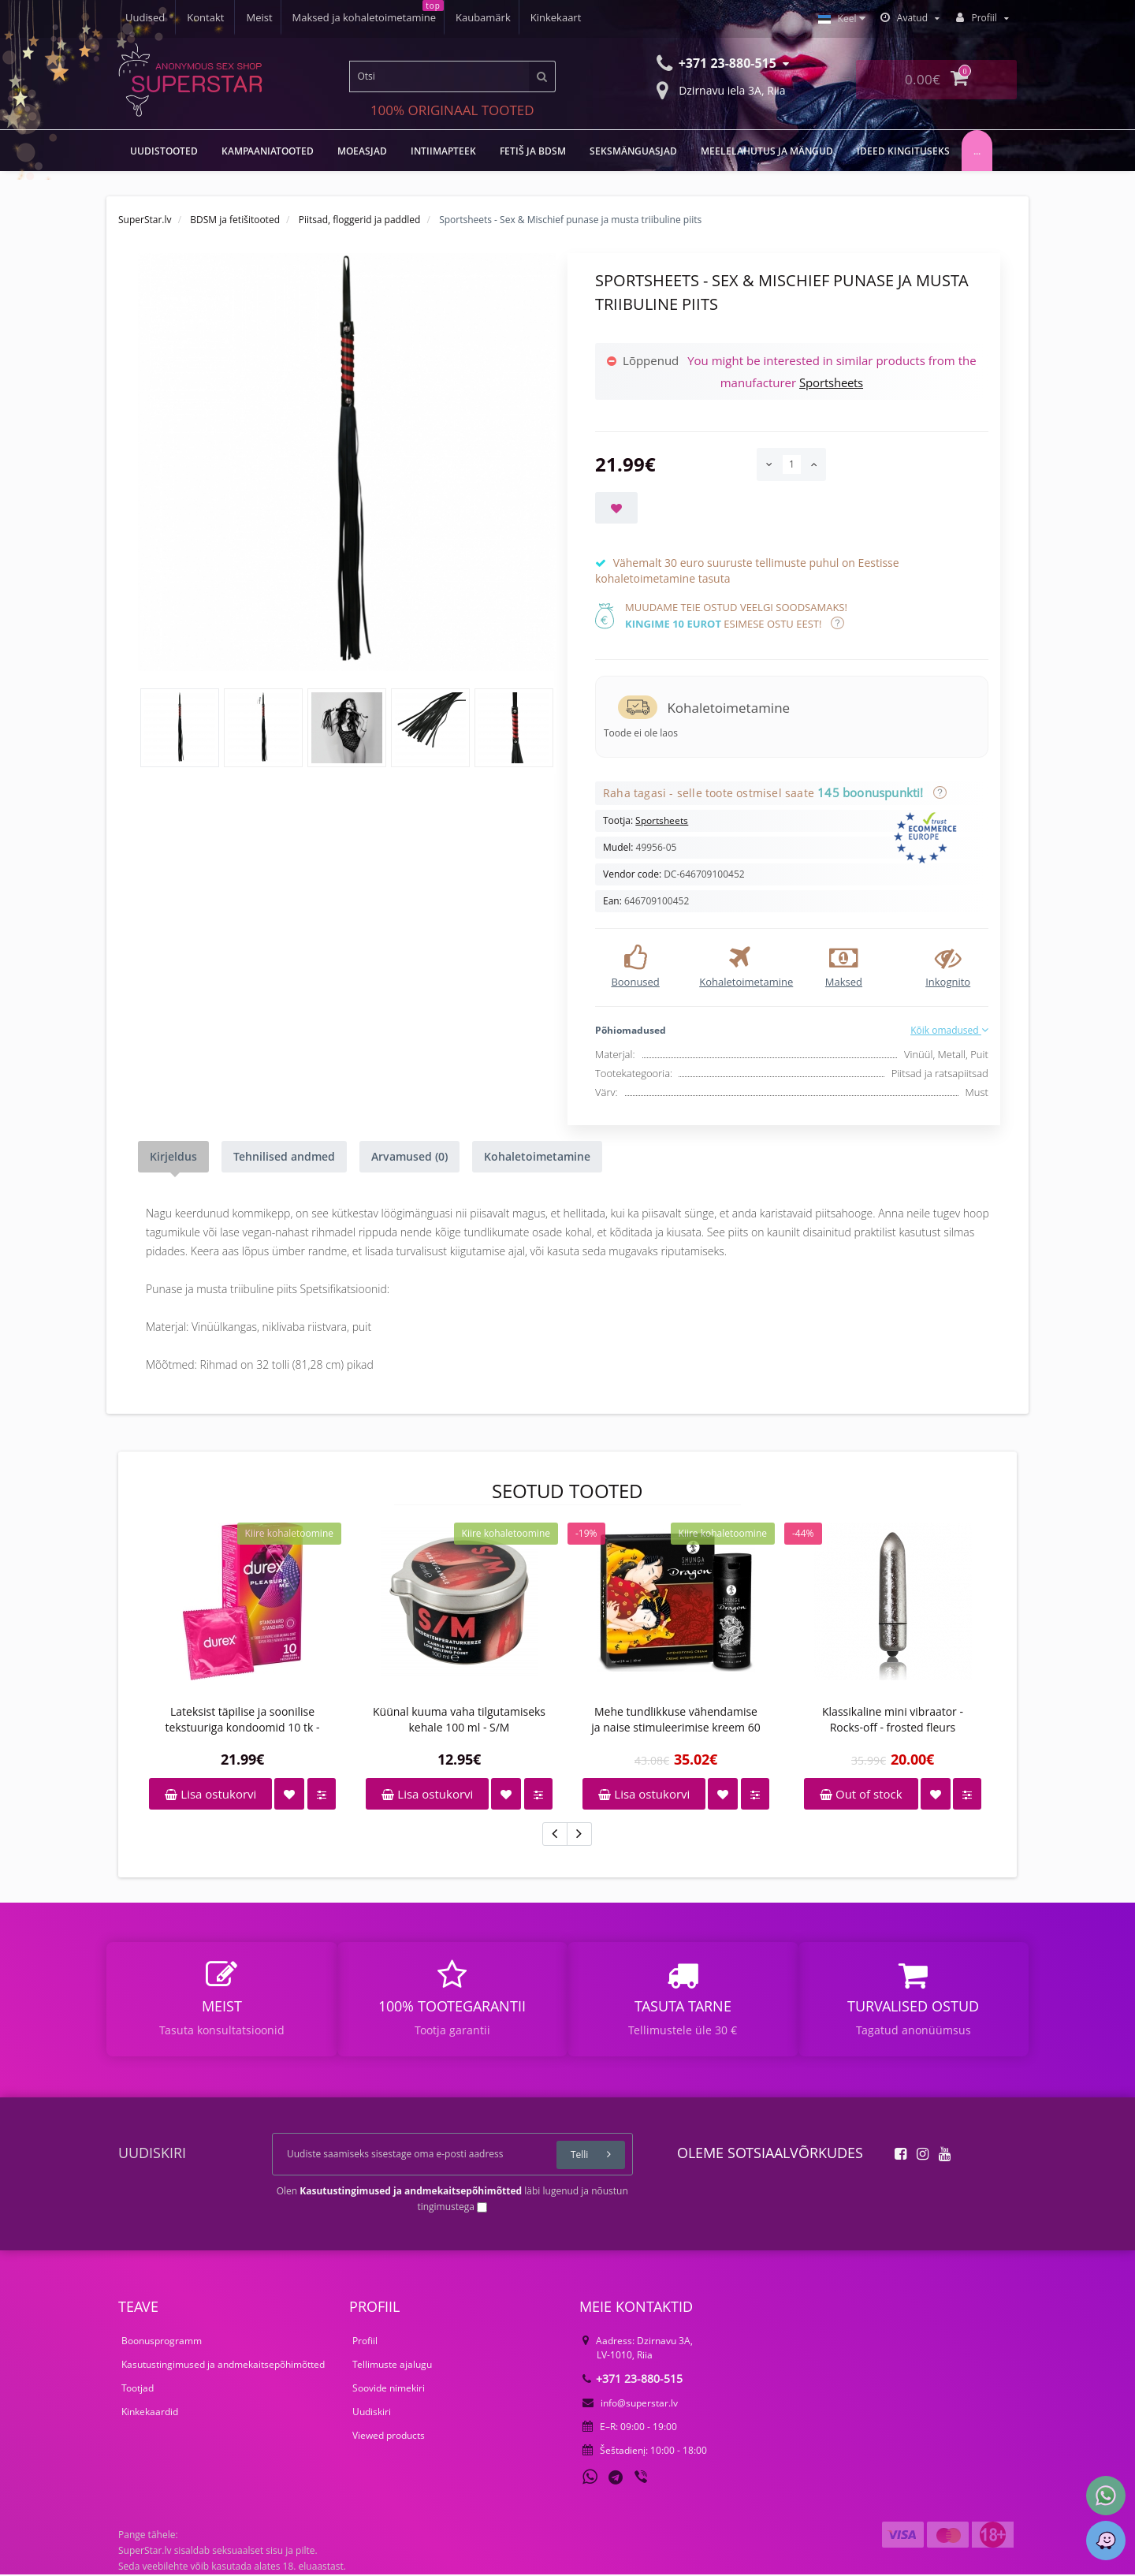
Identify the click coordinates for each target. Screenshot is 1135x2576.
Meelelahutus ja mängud (767, 151)
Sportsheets (831, 382)
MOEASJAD (362, 151)
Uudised (509, 17)
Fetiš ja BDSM (533, 151)
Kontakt (570, 17)
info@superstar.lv (630, 2404)
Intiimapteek (443, 151)
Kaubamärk (367, 17)
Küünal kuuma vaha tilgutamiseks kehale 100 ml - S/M (459, 1719)
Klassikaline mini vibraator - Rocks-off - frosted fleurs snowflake (892, 1719)
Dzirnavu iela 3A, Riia (721, 89)
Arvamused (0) (409, 1156)
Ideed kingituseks (903, 151)
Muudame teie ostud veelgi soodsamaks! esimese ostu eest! (736, 615)
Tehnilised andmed (284, 1156)
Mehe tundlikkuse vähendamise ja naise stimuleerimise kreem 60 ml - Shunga (675, 1719)
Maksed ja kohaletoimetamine (245, 17)
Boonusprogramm (161, 2342)
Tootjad (137, 2389)
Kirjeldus (173, 1156)
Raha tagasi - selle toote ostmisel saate (771, 792)
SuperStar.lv (145, 219)
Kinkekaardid (149, 2413)
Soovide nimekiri (388, 2389)
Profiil (365, 2342)
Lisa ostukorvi (210, 1794)
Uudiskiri (371, 2413)
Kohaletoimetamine (537, 1156)
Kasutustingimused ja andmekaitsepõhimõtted (223, 2366)
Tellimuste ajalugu (392, 2366)
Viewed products (388, 2437)
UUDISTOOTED (164, 151)
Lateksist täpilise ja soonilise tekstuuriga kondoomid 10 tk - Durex (243, 1719)
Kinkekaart (442, 17)
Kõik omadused (949, 1030)
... (977, 151)
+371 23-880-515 (632, 2380)
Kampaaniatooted (267, 151)
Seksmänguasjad (633, 151)
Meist (138, 17)
